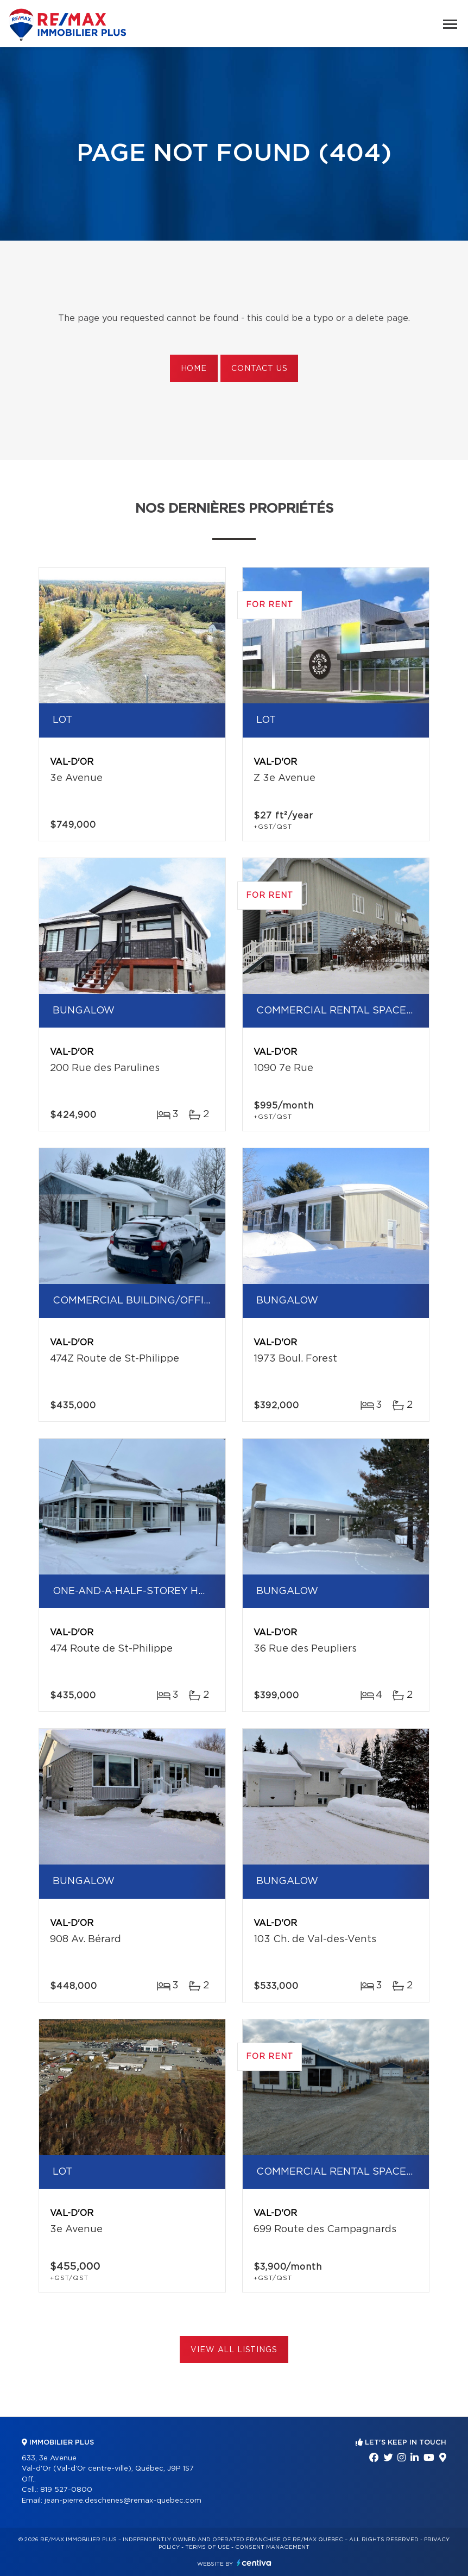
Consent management (272, 2547)
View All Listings (234, 2350)
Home (194, 369)
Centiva (254, 2562)
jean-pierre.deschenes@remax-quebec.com (123, 2500)
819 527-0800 (66, 2489)
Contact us (259, 369)
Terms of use (207, 2547)
